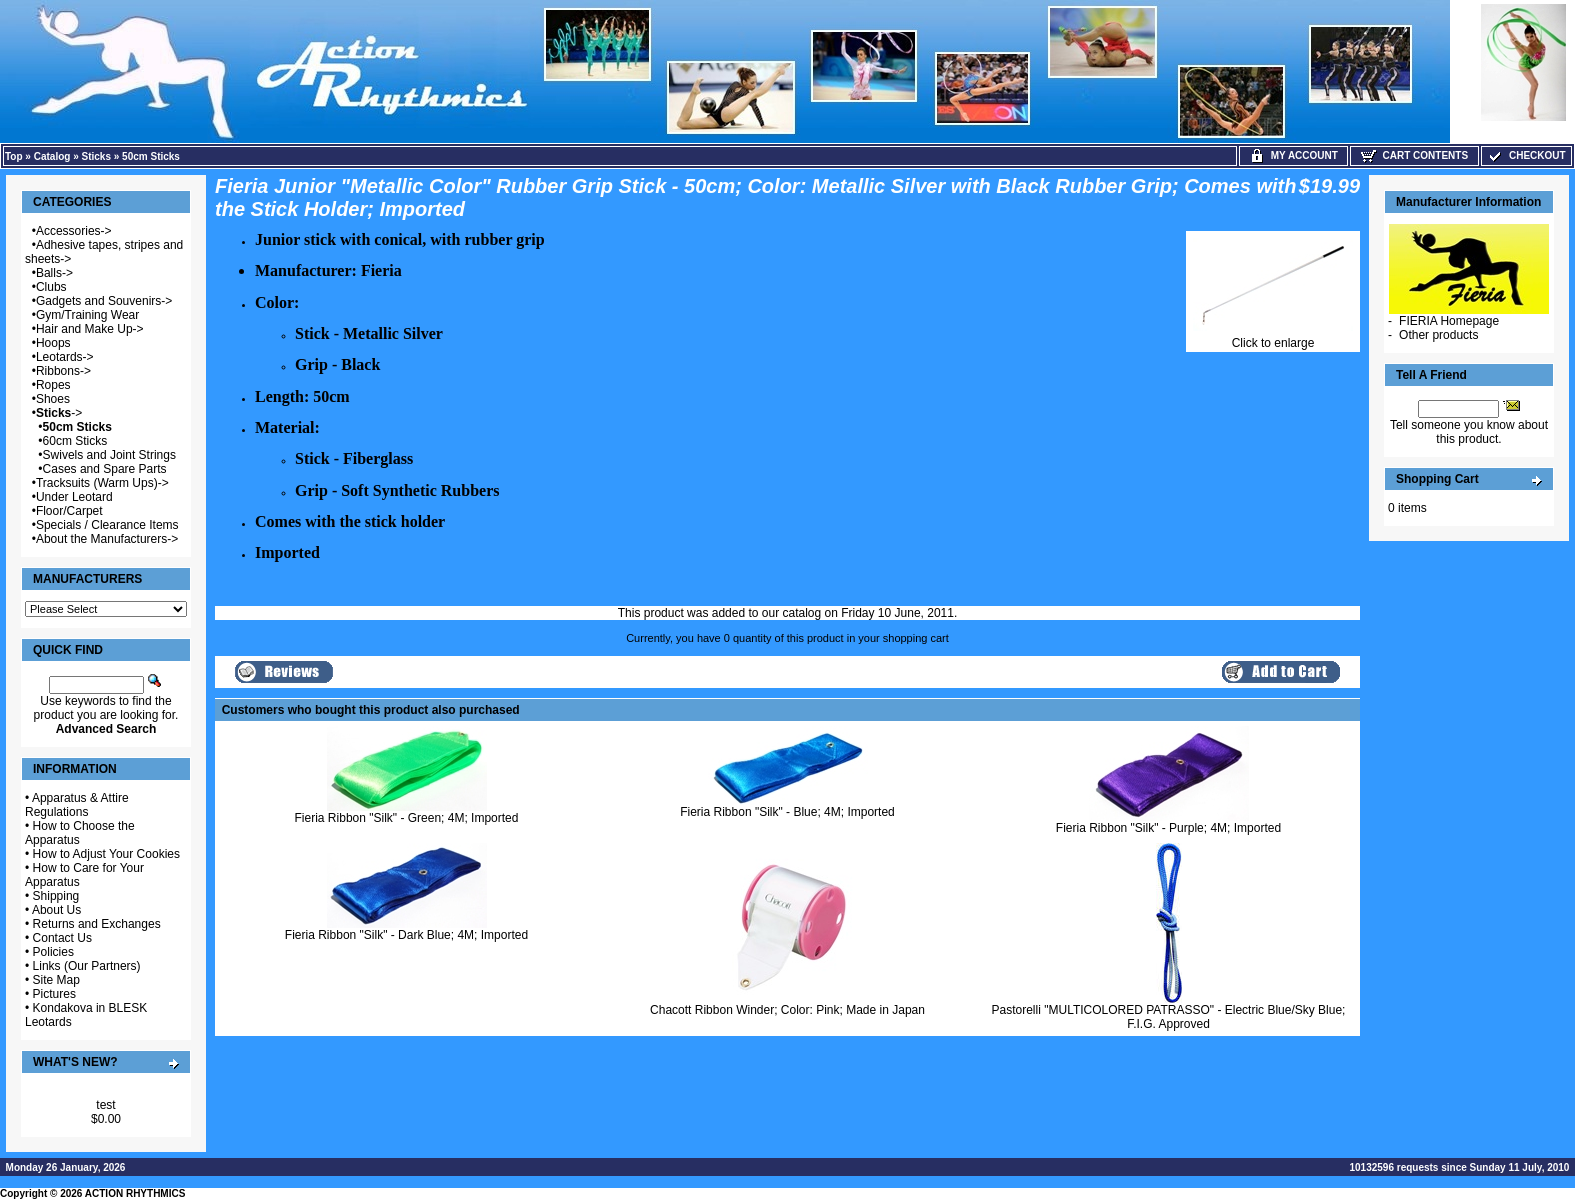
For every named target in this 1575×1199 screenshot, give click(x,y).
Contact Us (62, 938)
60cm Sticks (75, 441)
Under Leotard (74, 497)
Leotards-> (65, 357)
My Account (1293, 155)
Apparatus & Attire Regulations (77, 805)
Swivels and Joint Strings (109, 455)
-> (59, 413)
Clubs (51, 287)
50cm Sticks (151, 156)
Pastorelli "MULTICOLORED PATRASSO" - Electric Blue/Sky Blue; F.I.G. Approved (1169, 1017)
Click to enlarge (1273, 337)
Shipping (56, 896)
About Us (56, 910)
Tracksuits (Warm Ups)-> (102, 483)
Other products (1438, 335)
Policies (53, 952)
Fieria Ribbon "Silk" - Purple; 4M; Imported (1168, 828)
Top (14, 156)
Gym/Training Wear (87, 315)
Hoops (53, 343)
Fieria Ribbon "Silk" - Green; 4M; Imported (407, 818)
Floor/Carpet (69, 511)
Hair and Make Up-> (90, 329)
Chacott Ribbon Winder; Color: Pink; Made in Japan (787, 1010)
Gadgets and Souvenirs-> (104, 301)
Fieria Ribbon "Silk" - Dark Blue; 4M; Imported (406, 935)
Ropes (53, 385)
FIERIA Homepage (1449, 321)
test (105, 1105)
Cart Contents (1414, 155)
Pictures (54, 994)
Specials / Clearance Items (107, 525)
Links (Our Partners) (87, 966)
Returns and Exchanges (97, 924)
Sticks (96, 156)
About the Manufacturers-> (107, 539)
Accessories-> (74, 231)
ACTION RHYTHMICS (135, 1193)
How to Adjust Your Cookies (106, 854)
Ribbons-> (63, 371)
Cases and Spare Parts (105, 469)
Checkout (1526, 155)
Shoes (53, 399)
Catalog (52, 156)
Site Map (56, 980)
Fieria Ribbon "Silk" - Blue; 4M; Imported (787, 812)
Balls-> (54, 273)
